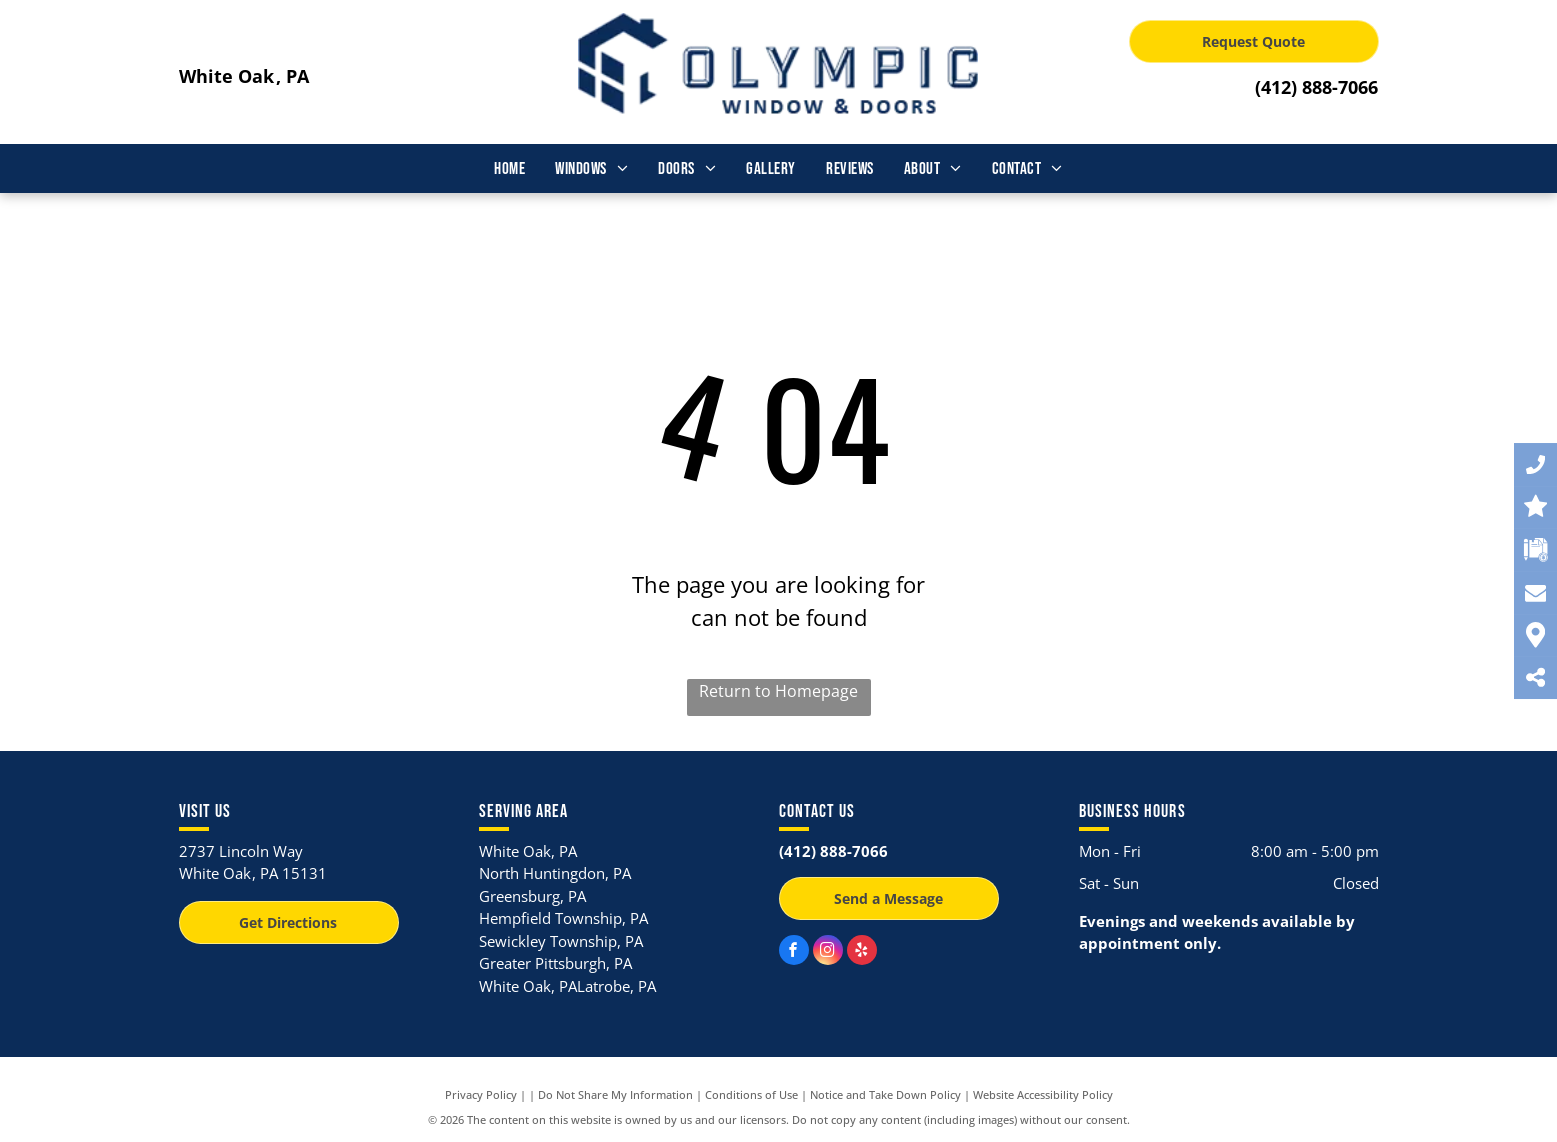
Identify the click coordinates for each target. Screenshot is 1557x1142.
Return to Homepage (778, 691)
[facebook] (794, 952)
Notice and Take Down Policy (885, 1094)
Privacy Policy (481, 1094)
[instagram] (828, 952)
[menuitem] (509, 170)
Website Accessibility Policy (1043, 1094)
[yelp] (862, 952)
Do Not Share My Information (615, 1094)
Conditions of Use (751, 1094)
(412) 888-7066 (1316, 87)
